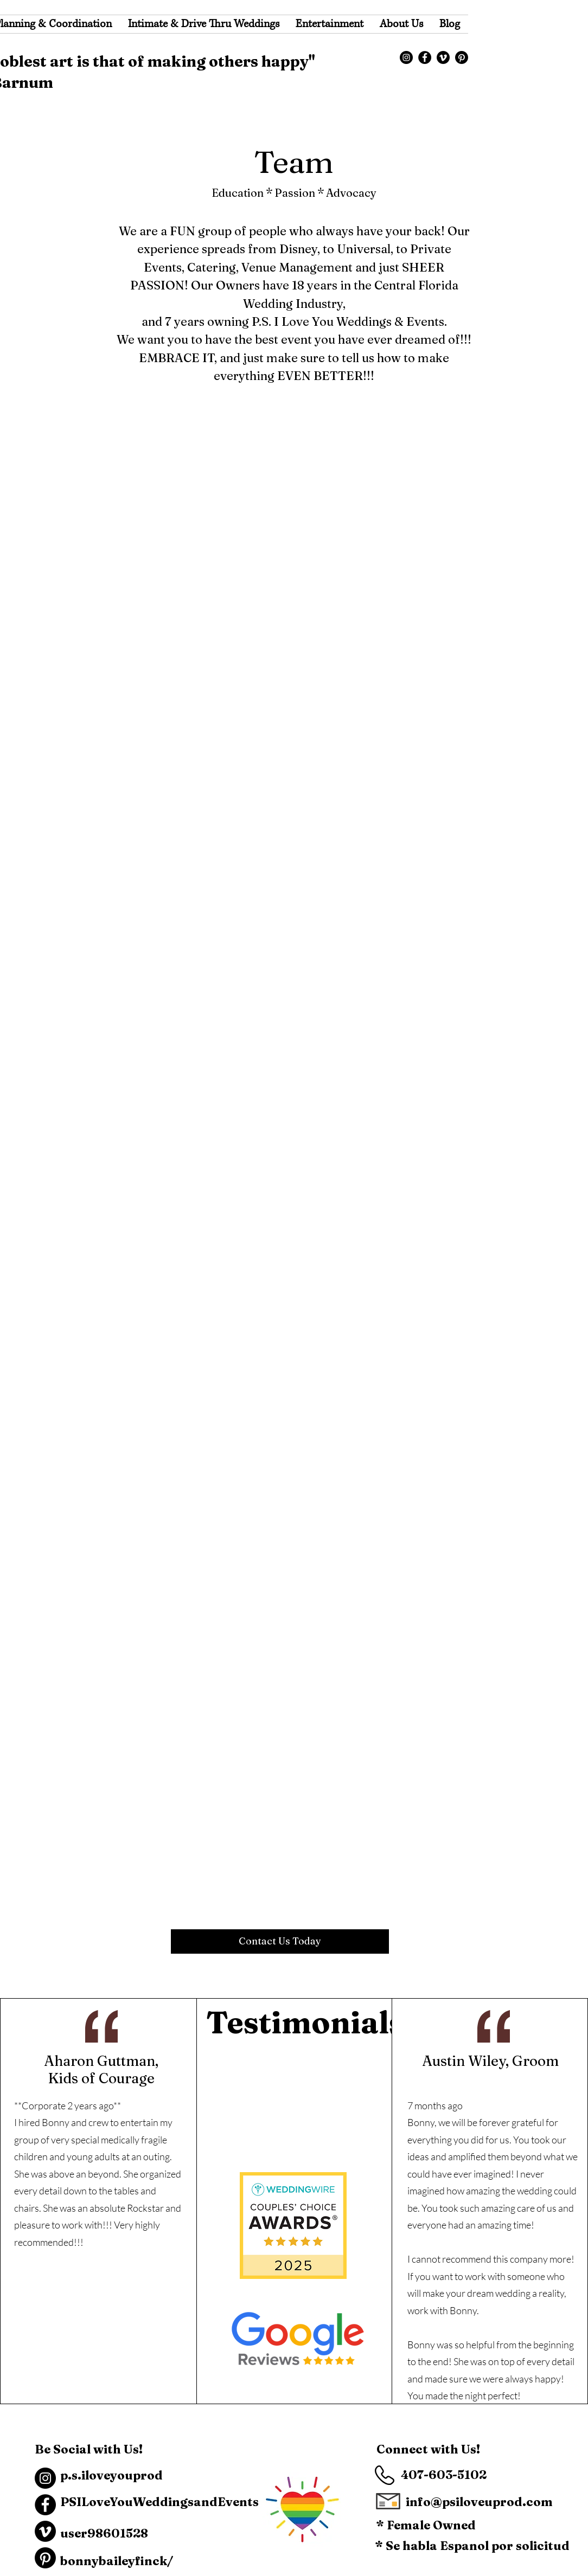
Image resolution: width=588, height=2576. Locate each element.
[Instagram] (406, 57)
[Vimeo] (443, 57)
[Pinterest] (461, 57)
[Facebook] (424, 57)
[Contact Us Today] (280, 1941)
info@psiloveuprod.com (479, 2501)
